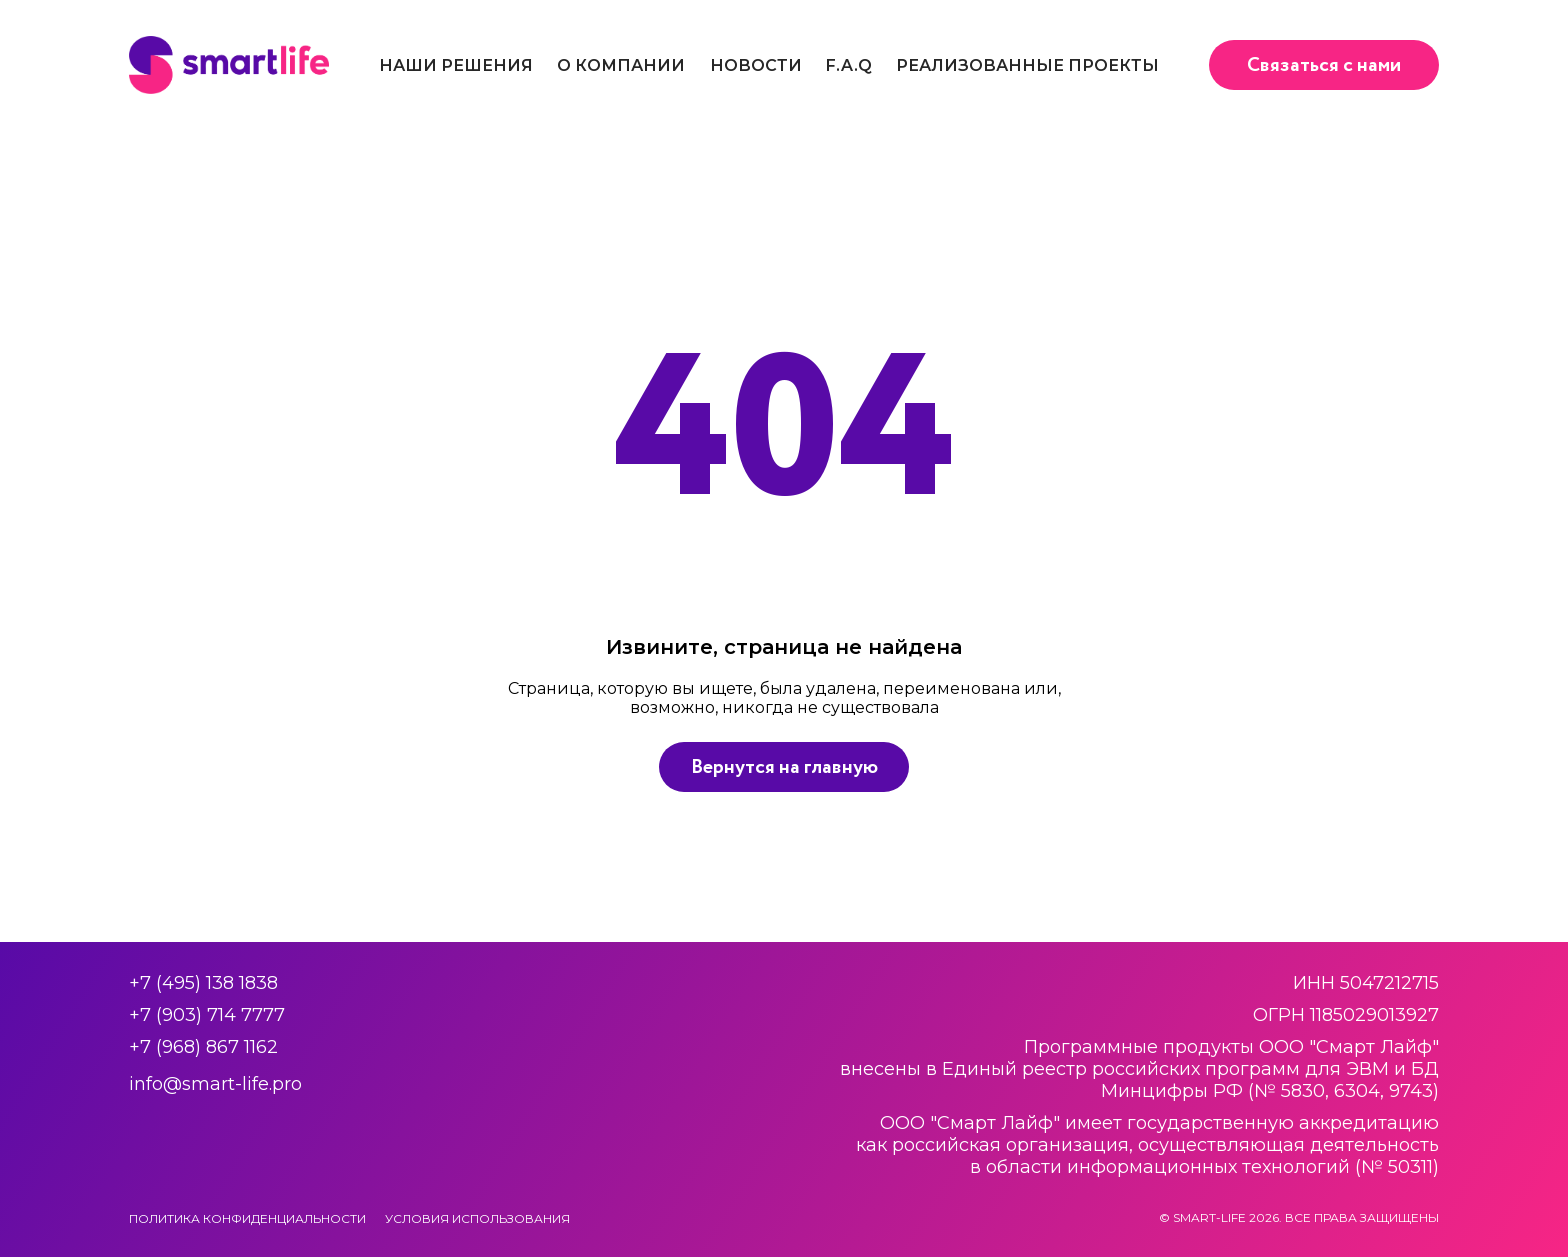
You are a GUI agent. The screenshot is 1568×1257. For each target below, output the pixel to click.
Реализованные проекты (1027, 65)
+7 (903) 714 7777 (207, 1015)
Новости (756, 65)
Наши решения (456, 65)
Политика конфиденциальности (247, 1218)
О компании (621, 65)
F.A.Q (849, 65)
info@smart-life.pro (215, 1084)
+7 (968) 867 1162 (203, 1047)
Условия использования (477, 1218)
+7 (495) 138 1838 (203, 983)
